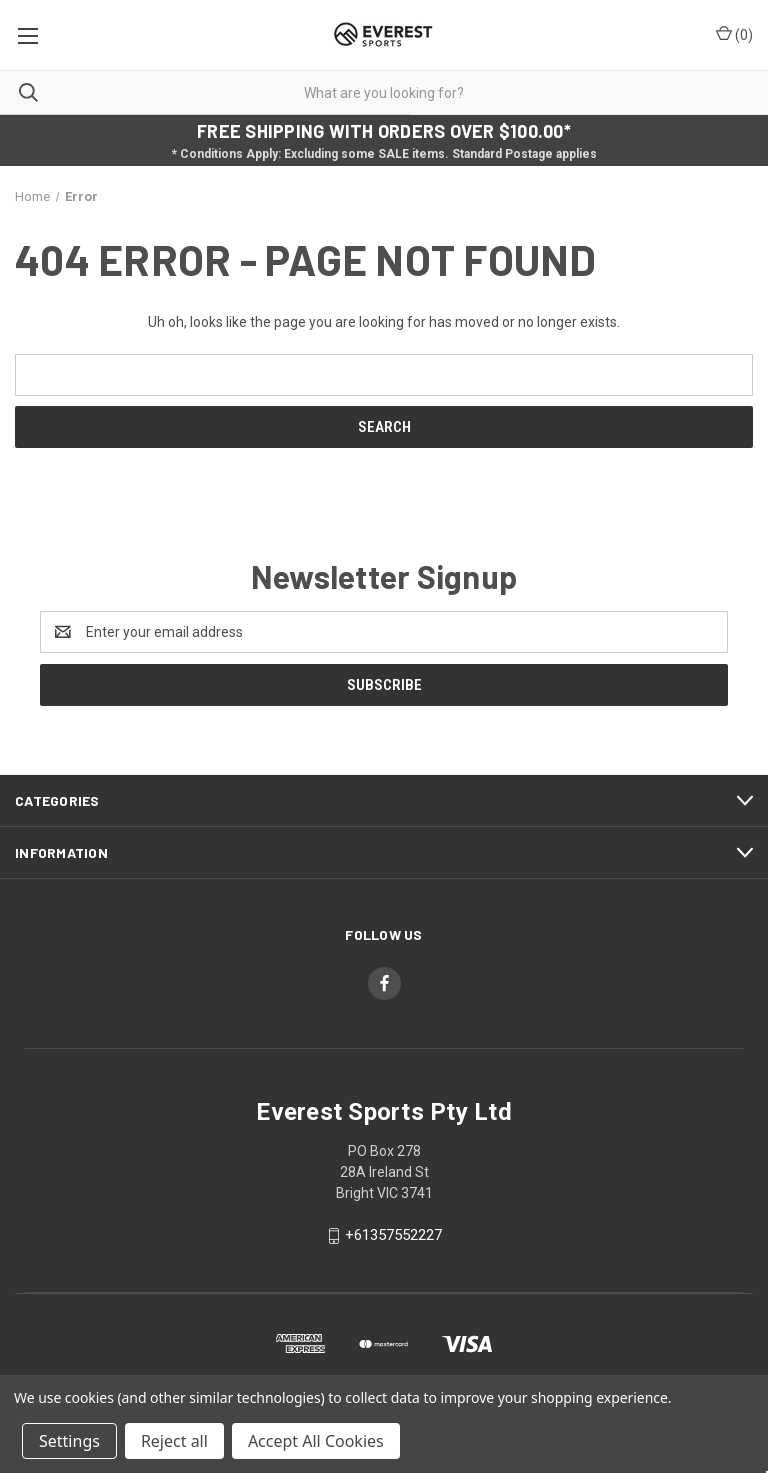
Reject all (174, 1441)
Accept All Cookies (316, 1441)
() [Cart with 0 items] (734, 34)
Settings (69, 1441)
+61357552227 (393, 1235)
